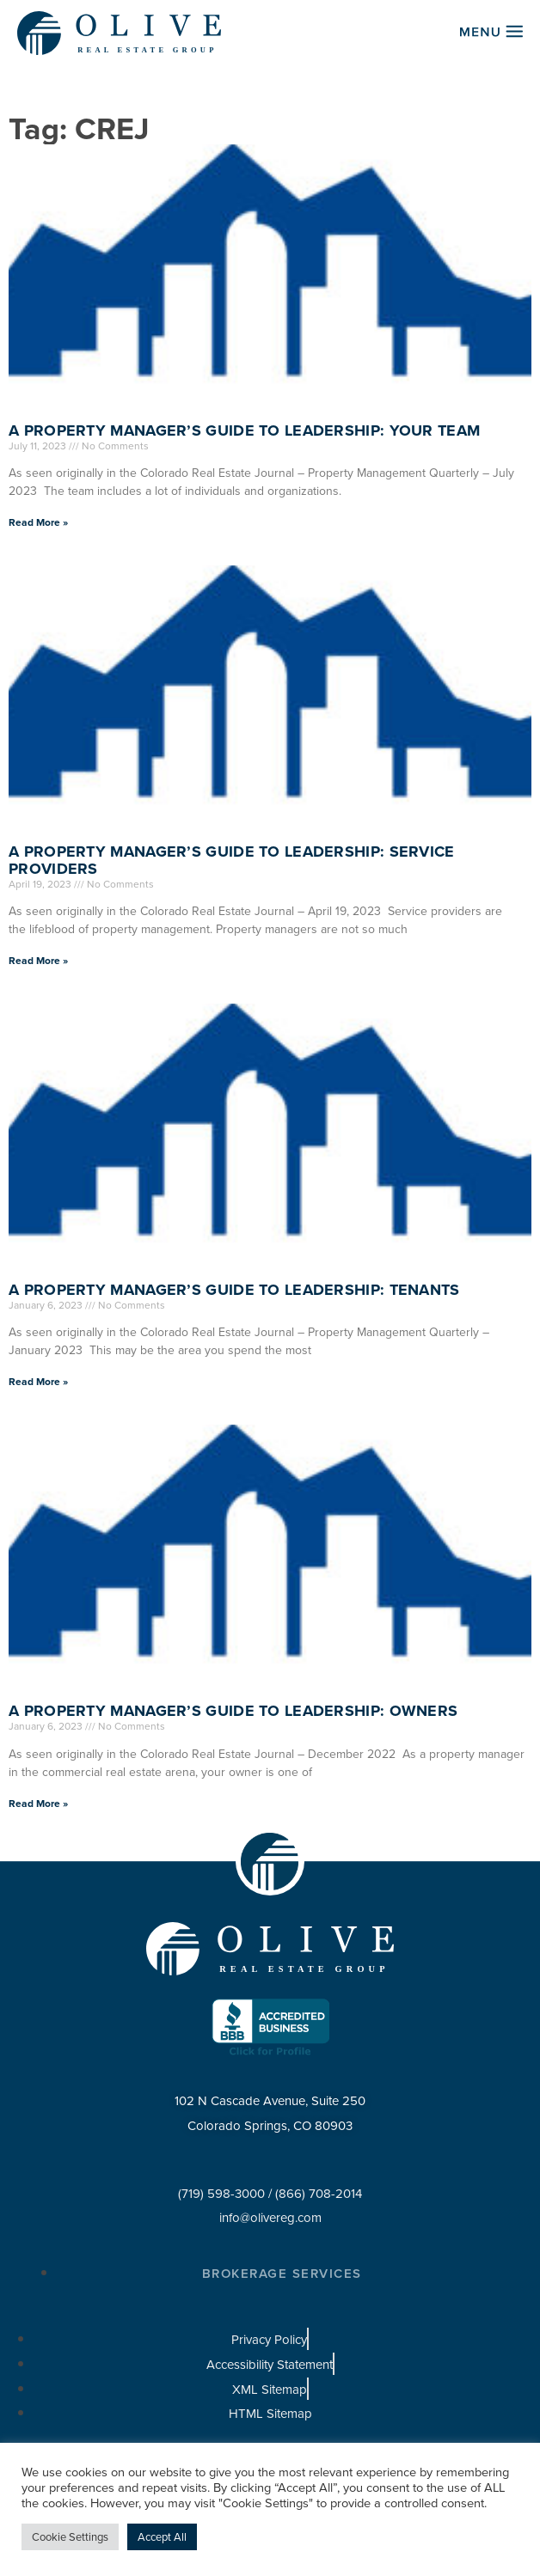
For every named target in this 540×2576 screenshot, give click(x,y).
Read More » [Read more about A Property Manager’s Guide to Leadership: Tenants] (38, 1381)
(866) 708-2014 (318, 2193)
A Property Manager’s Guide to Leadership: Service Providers (232, 860)
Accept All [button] (162, 2537)
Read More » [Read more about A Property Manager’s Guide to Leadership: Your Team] (38, 522)
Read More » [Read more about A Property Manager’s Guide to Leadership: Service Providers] (38, 960)
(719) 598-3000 (221, 2193)
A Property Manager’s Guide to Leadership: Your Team (244, 430)
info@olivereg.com (270, 2217)
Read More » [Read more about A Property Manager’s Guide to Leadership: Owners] (38, 1803)
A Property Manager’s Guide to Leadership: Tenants (234, 1290)
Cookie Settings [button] (70, 2537)
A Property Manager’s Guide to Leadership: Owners (233, 1711)
